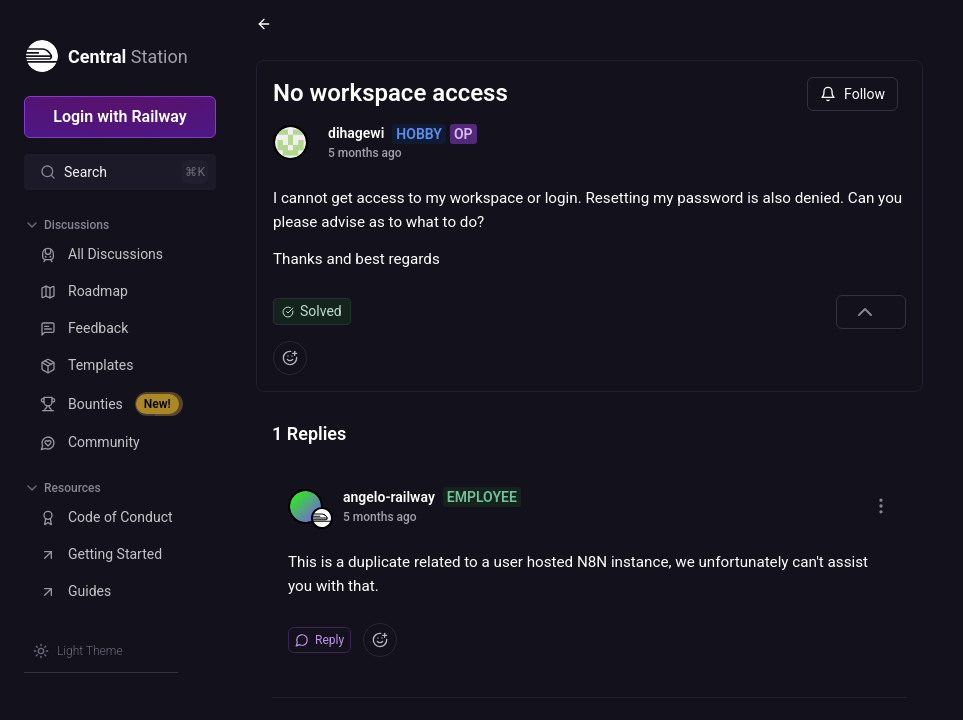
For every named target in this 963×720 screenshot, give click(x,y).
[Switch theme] (78, 651)
